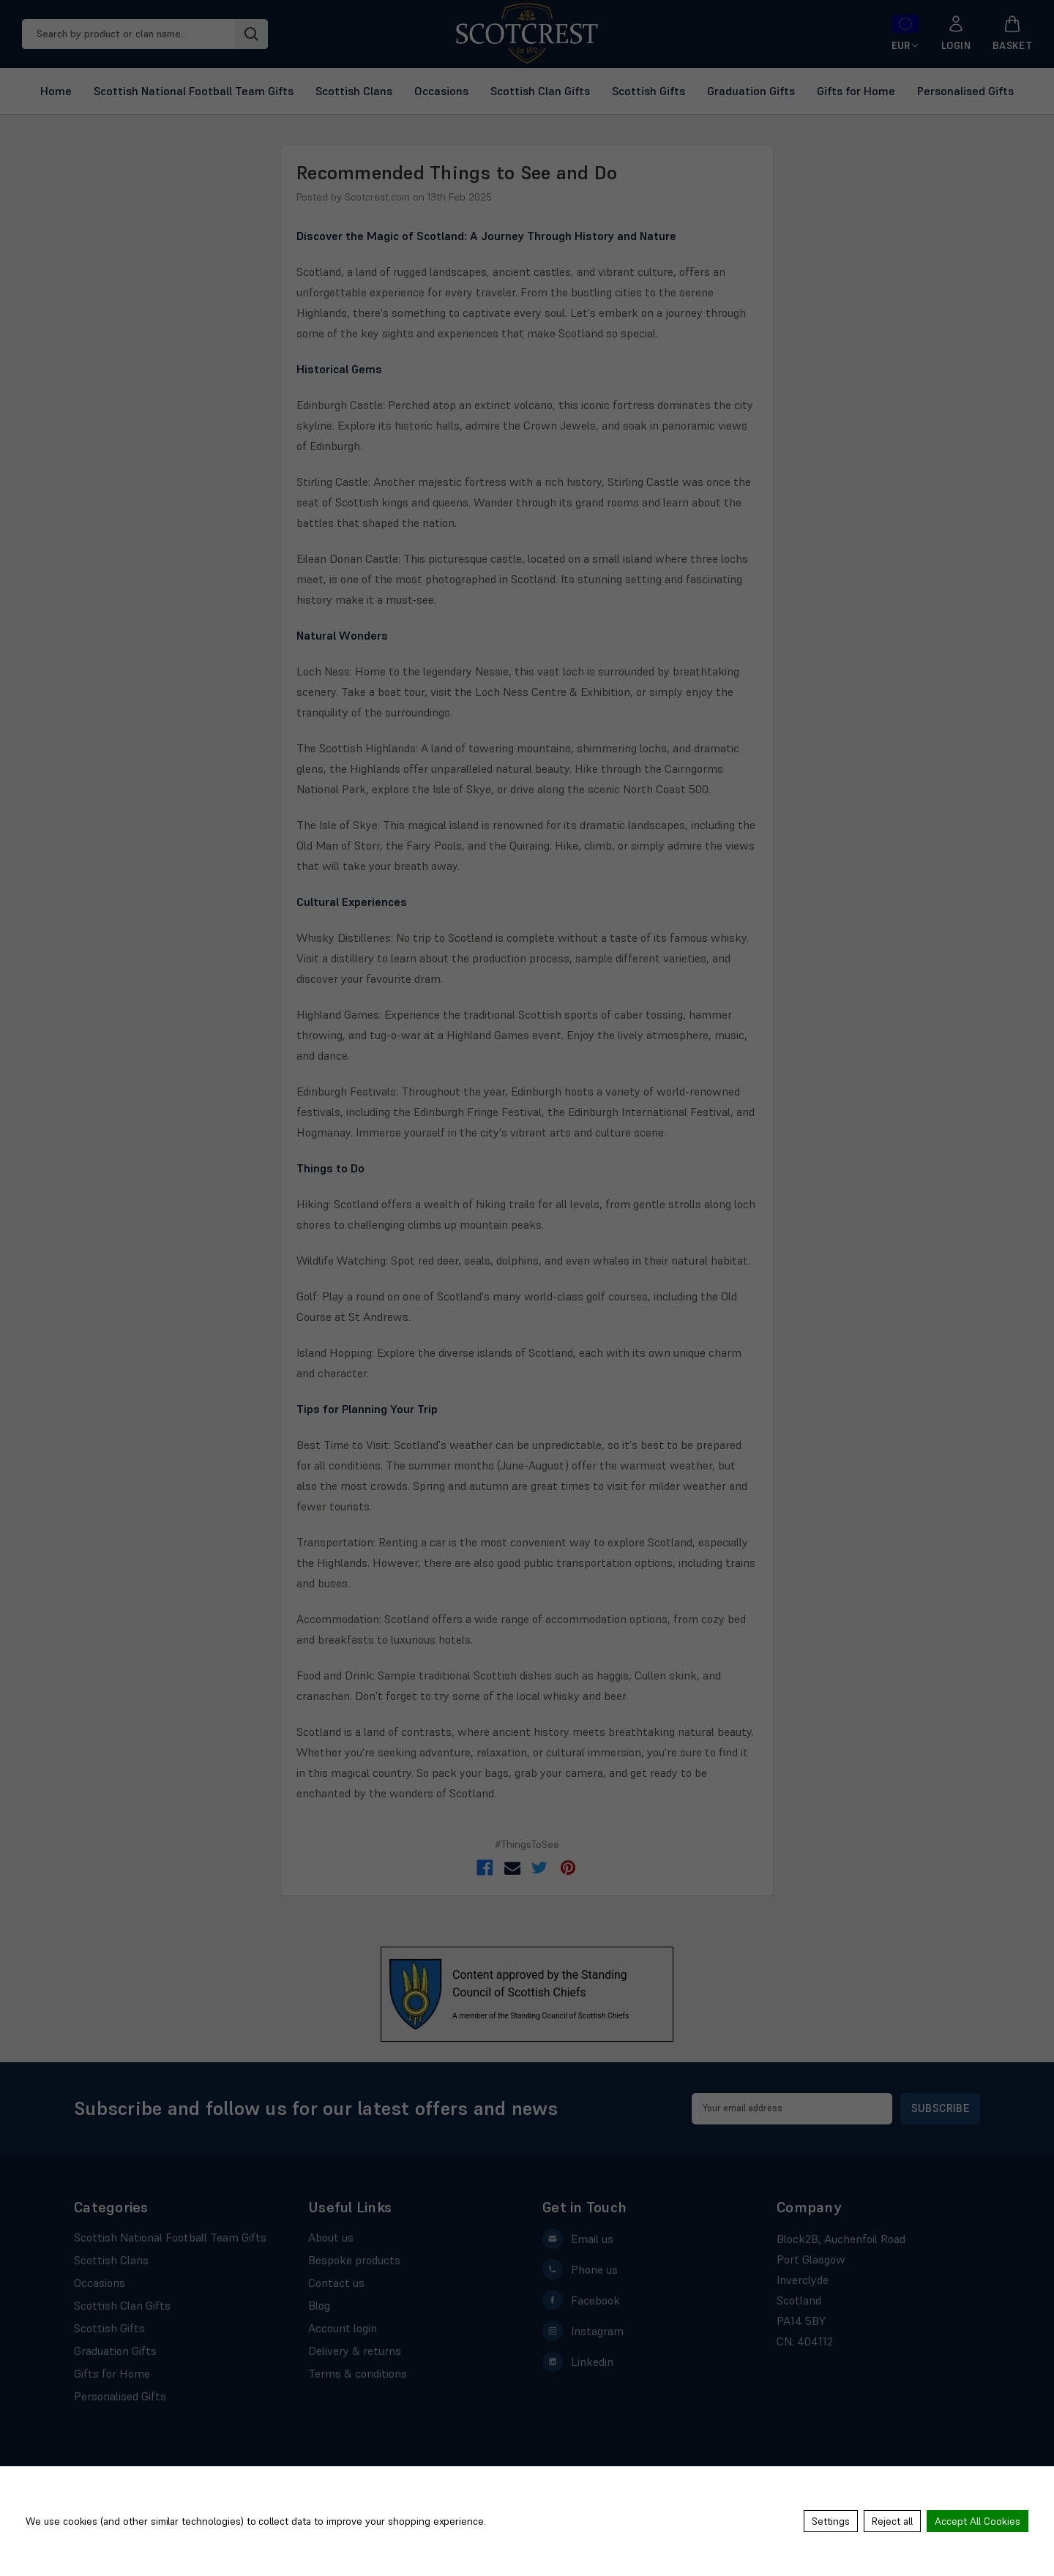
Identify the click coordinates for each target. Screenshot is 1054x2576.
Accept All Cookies (977, 2521)
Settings (831, 2521)
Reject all (892, 2521)
